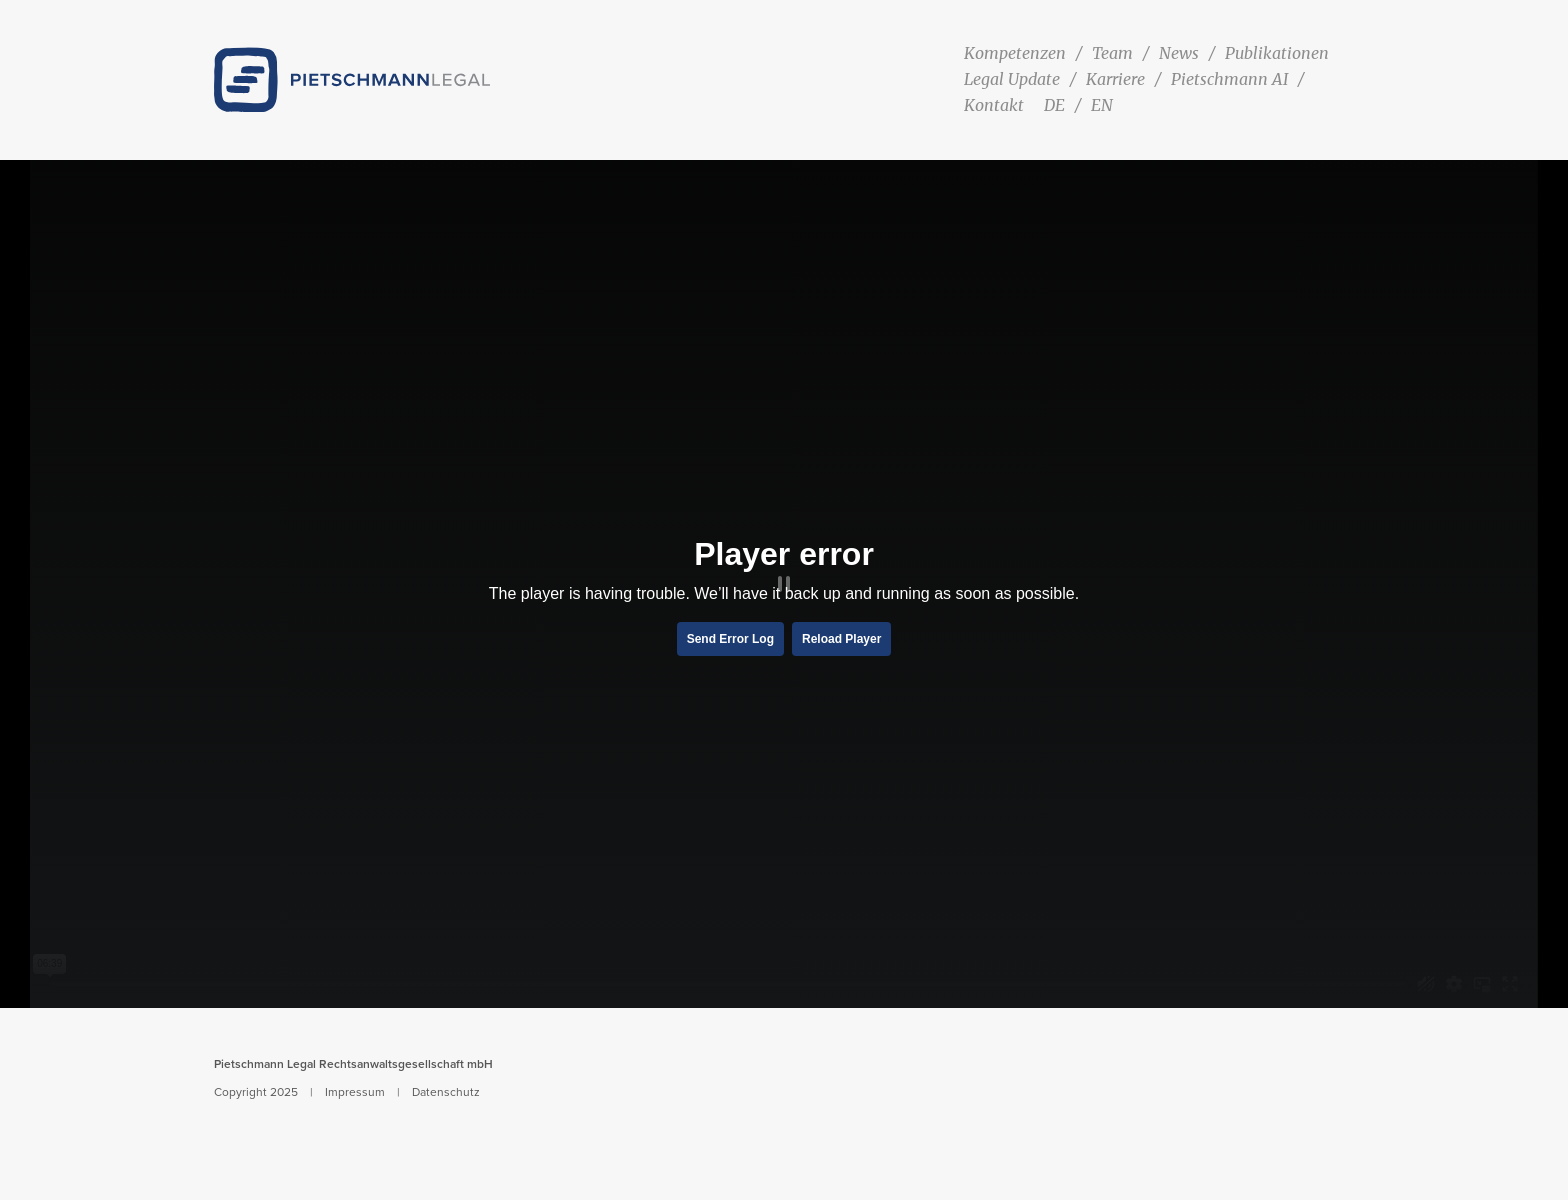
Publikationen (1277, 53)
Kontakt (994, 105)
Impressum (355, 1092)
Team (1112, 53)
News (1179, 53)
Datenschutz (446, 1092)
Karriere (1115, 79)
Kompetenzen (1015, 53)
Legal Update (1012, 79)
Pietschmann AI (1229, 79)
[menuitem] (1057, 105)
